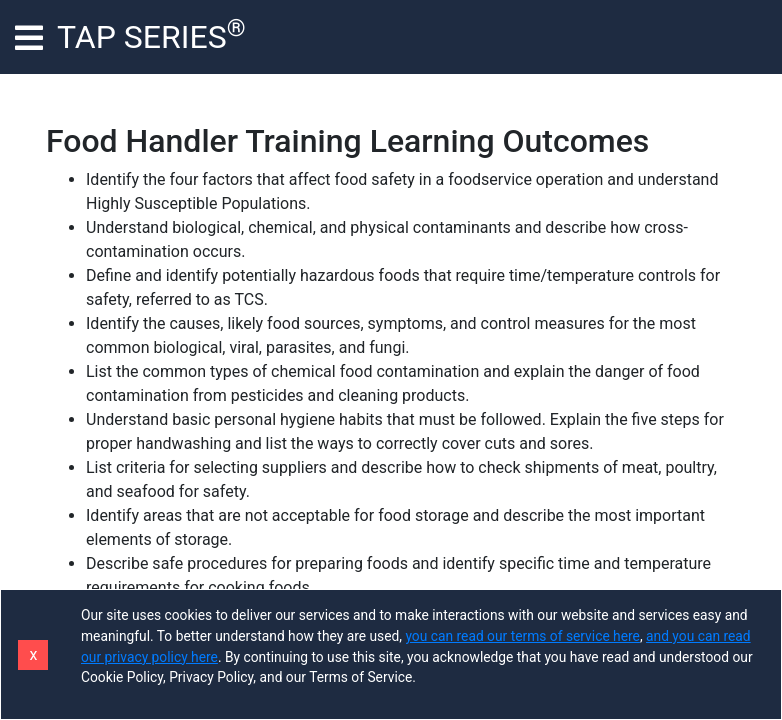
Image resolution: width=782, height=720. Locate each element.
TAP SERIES (151, 35)
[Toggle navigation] (29, 37)
